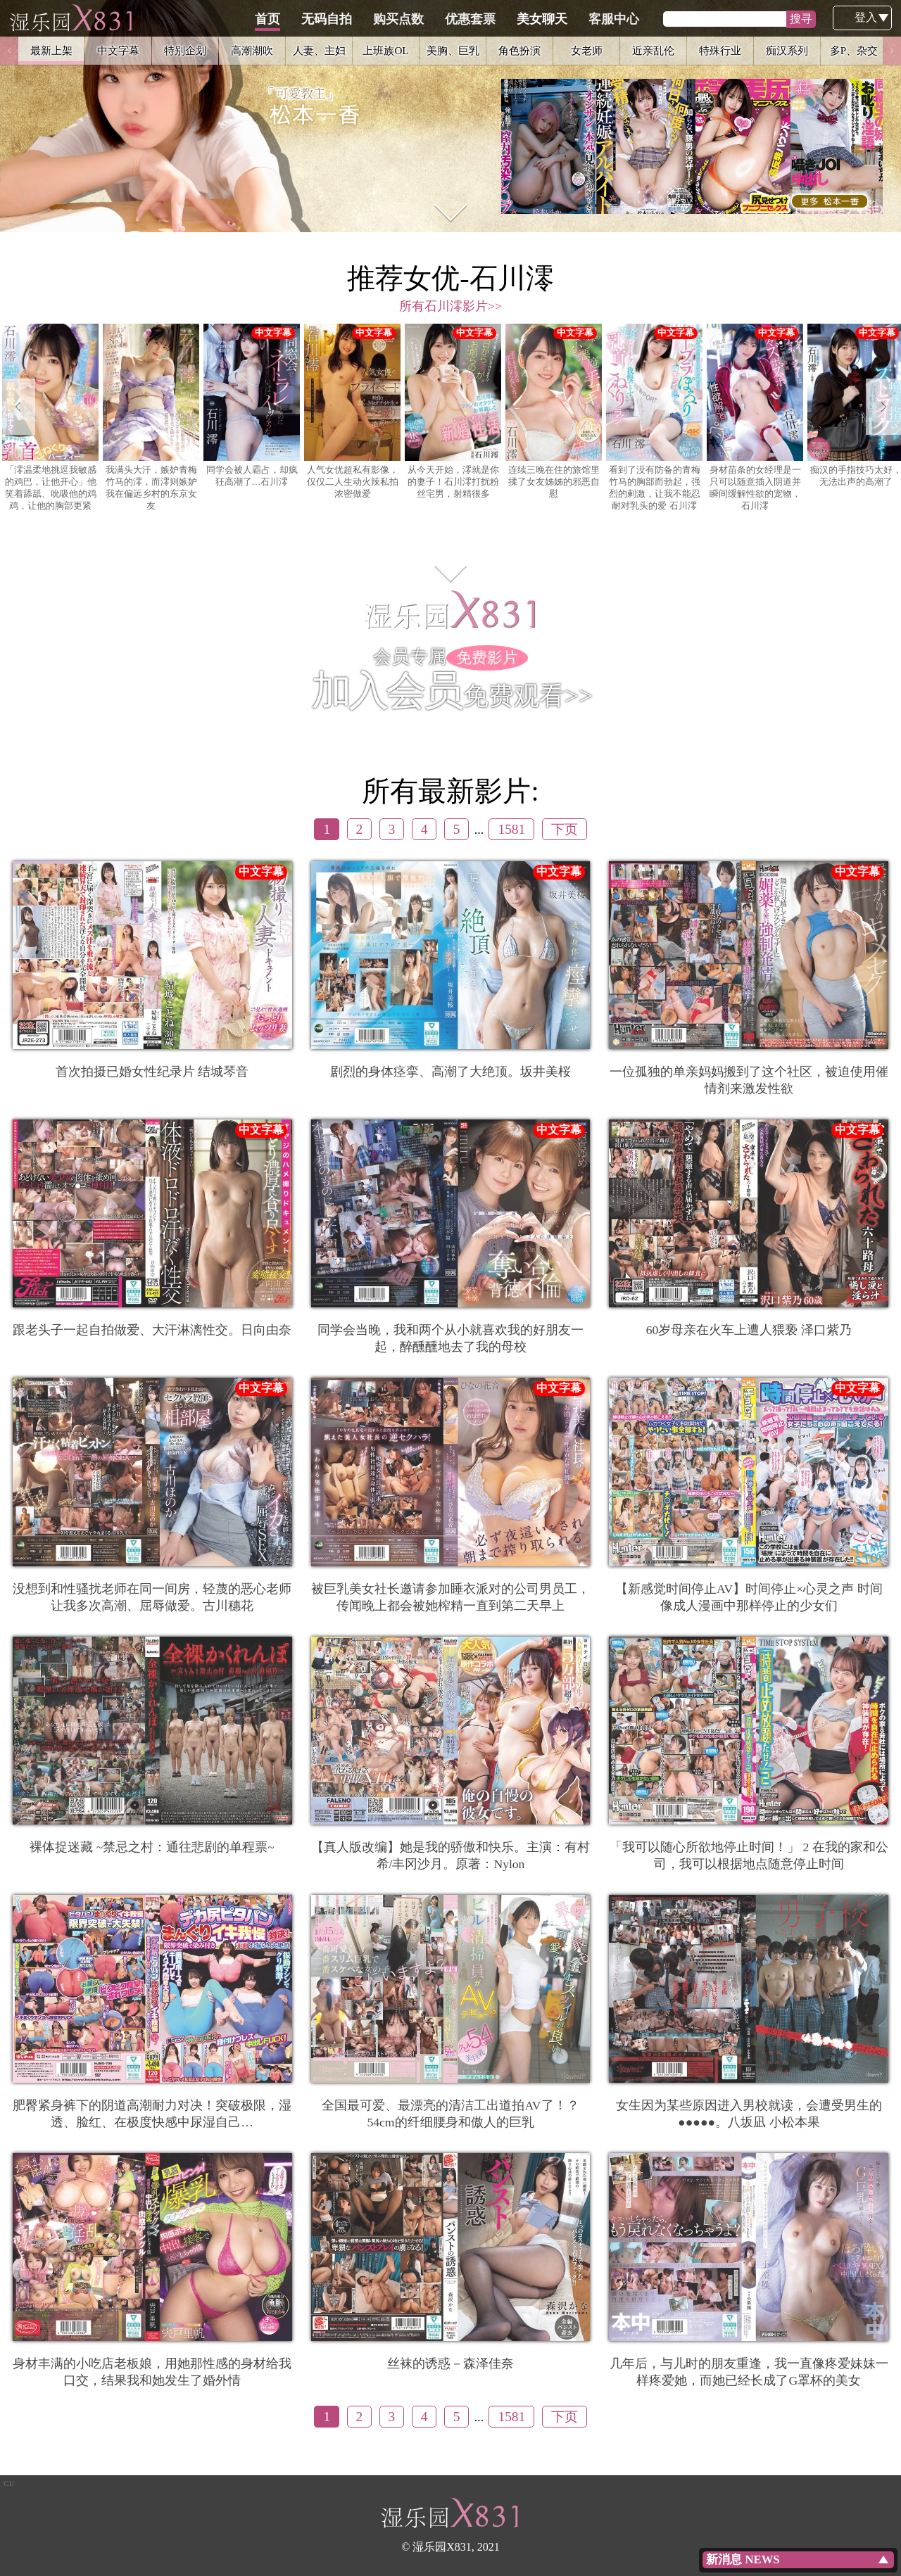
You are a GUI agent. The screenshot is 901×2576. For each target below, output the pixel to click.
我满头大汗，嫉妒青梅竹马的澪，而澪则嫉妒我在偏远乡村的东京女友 (151, 417)
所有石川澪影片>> (450, 306)
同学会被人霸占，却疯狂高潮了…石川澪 (251, 405)
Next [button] (892, 51)
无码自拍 (393, 19)
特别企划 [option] (185, 50)
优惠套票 (537, 19)
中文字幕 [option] (118, 50)
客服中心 (680, 19)
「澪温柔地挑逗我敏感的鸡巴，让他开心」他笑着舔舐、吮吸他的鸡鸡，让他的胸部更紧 (50, 417)
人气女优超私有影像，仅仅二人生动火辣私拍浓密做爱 (352, 411)
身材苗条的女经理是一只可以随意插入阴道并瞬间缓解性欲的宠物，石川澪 (755, 417)
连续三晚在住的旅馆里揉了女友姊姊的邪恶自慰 (553, 411)
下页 (564, 829)
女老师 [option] (587, 50)
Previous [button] (9, 51)
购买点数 (465, 19)
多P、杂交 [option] (854, 50)
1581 (511, 829)
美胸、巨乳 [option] (453, 50)
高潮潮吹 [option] (252, 50)
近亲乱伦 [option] (653, 50)
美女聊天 (609, 19)
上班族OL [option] (385, 50)
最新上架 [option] (51, 50)
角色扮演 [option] (519, 50)
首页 (334, 19)
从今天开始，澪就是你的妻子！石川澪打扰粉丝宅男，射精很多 (453, 411)
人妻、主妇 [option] (319, 50)
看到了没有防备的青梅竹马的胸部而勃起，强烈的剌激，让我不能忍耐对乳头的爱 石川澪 (654, 417)
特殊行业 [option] (720, 50)
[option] (450, 116)
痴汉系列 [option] (787, 50)
